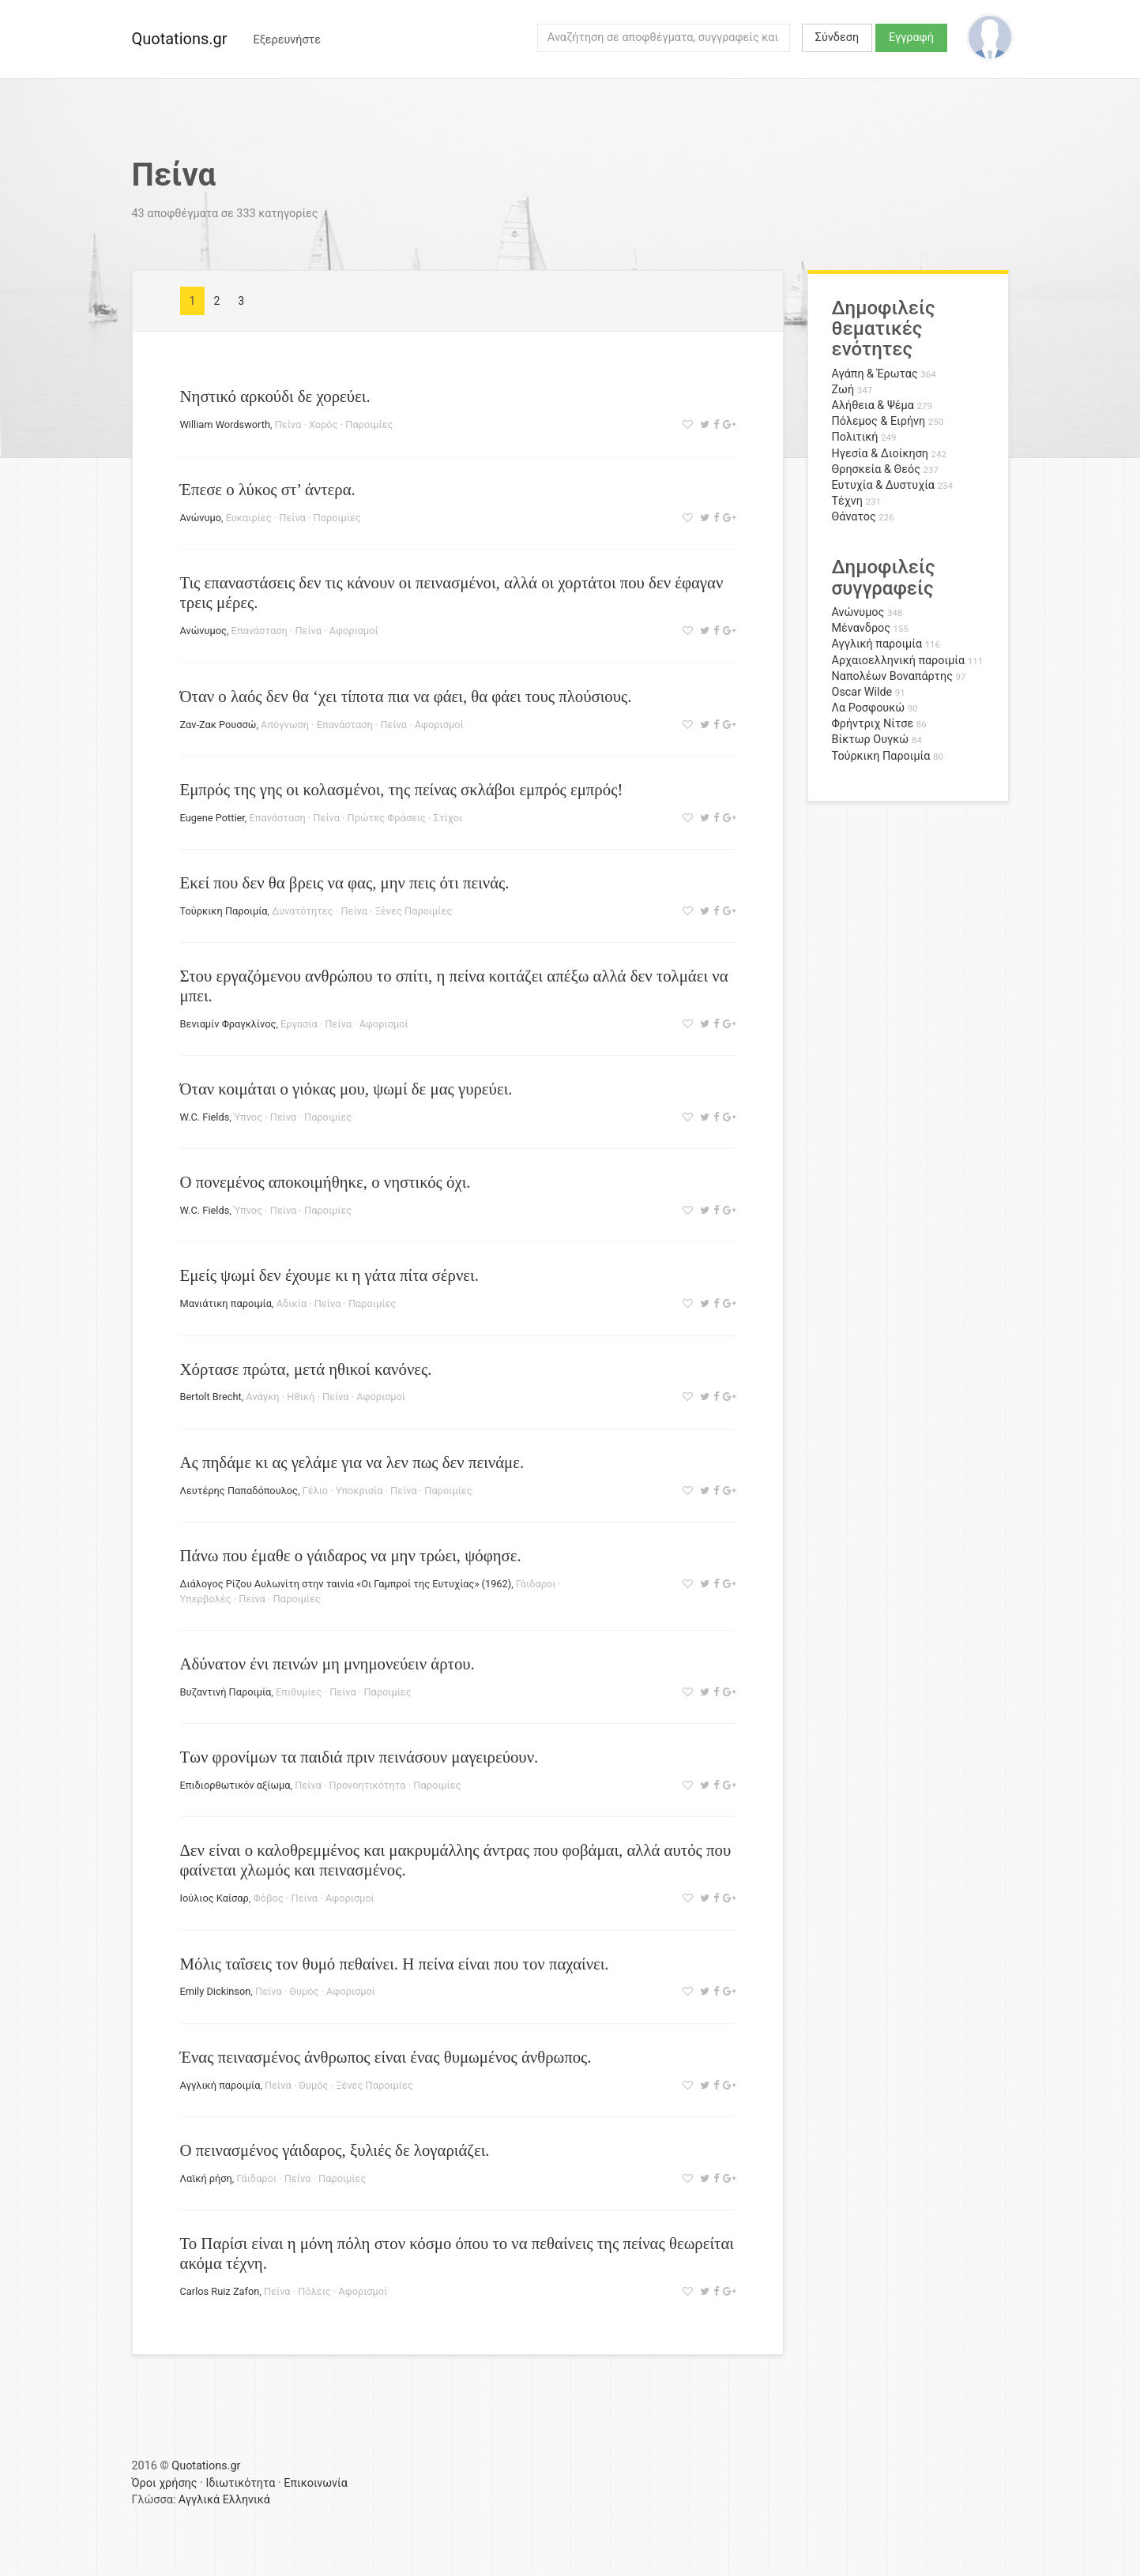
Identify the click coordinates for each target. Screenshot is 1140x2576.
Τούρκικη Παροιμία (224, 911)
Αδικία (292, 1303)
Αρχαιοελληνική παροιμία (898, 660)
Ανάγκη (262, 1397)
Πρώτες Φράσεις (387, 818)
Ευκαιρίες (249, 518)
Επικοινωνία (316, 2483)
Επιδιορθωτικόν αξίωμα (235, 1785)
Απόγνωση (285, 724)
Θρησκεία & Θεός (876, 469)
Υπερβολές (205, 1599)
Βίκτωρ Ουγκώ (870, 739)
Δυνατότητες (302, 911)
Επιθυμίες (299, 1692)
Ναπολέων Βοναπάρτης (892, 676)
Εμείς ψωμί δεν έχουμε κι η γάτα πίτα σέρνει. (329, 1275)
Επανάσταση (259, 630)
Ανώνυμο (201, 518)
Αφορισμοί (353, 630)
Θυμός (303, 1991)
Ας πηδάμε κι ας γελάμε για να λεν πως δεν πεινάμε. (352, 1462)
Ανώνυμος (203, 630)
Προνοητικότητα (367, 1785)
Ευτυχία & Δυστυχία (883, 485)
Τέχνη (847, 501)
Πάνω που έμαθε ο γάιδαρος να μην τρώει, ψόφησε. (350, 1555)
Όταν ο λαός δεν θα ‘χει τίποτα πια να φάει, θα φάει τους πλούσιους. (406, 696)
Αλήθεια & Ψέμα (873, 405)
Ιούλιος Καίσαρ (214, 1898)
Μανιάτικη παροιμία (226, 1303)
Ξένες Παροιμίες (414, 911)
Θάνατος (854, 517)
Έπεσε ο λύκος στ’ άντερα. (268, 489)
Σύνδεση (837, 37)
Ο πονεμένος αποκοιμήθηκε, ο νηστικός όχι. (325, 1182)
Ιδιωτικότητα (240, 2483)
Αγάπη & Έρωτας (875, 374)
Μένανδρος (861, 628)
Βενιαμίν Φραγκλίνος (228, 1024)
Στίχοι (448, 818)
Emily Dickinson (215, 1991)
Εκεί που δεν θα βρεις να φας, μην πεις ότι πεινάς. (345, 882)
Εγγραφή (911, 37)
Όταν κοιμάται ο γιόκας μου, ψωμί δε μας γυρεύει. (346, 1089)
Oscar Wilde (862, 692)
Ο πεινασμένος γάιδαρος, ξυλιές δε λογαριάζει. (335, 2150)
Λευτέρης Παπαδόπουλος (239, 1490)
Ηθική (300, 1397)
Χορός (323, 424)
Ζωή (843, 389)
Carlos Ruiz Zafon (220, 2291)
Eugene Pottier (212, 818)
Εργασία (299, 1024)
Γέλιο (316, 1490)
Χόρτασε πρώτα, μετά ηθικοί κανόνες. (306, 1369)
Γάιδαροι (536, 1584)
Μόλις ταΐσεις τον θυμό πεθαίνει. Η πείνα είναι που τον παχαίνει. (394, 1964)
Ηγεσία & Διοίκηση (880, 453)
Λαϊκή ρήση (206, 2178)
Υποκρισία (359, 1490)
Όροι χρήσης (165, 2483)
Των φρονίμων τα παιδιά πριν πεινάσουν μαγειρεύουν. (359, 1757)
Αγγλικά (199, 2500)
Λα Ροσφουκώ (868, 708)
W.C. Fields (205, 1117)
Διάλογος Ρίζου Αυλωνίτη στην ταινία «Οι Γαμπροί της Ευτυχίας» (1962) (346, 1584)
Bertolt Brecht (211, 1397)
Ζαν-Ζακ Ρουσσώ (218, 724)
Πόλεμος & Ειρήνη (879, 421)
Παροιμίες (369, 424)
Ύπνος (248, 1117)
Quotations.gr (180, 38)
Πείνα (288, 424)
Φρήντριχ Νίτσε (873, 723)
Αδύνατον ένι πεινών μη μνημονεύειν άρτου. (327, 1663)
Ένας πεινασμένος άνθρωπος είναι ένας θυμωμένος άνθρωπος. (386, 2057)
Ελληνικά (246, 2500)
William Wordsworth (225, 424)
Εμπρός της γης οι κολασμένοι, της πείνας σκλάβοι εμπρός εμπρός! (401, 789)
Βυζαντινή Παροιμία (226, 1692)
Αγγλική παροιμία (220, 2085)
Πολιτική (855, 437)
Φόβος (269, 1898)
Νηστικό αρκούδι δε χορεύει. (275, 396)
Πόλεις (314, 2291)
